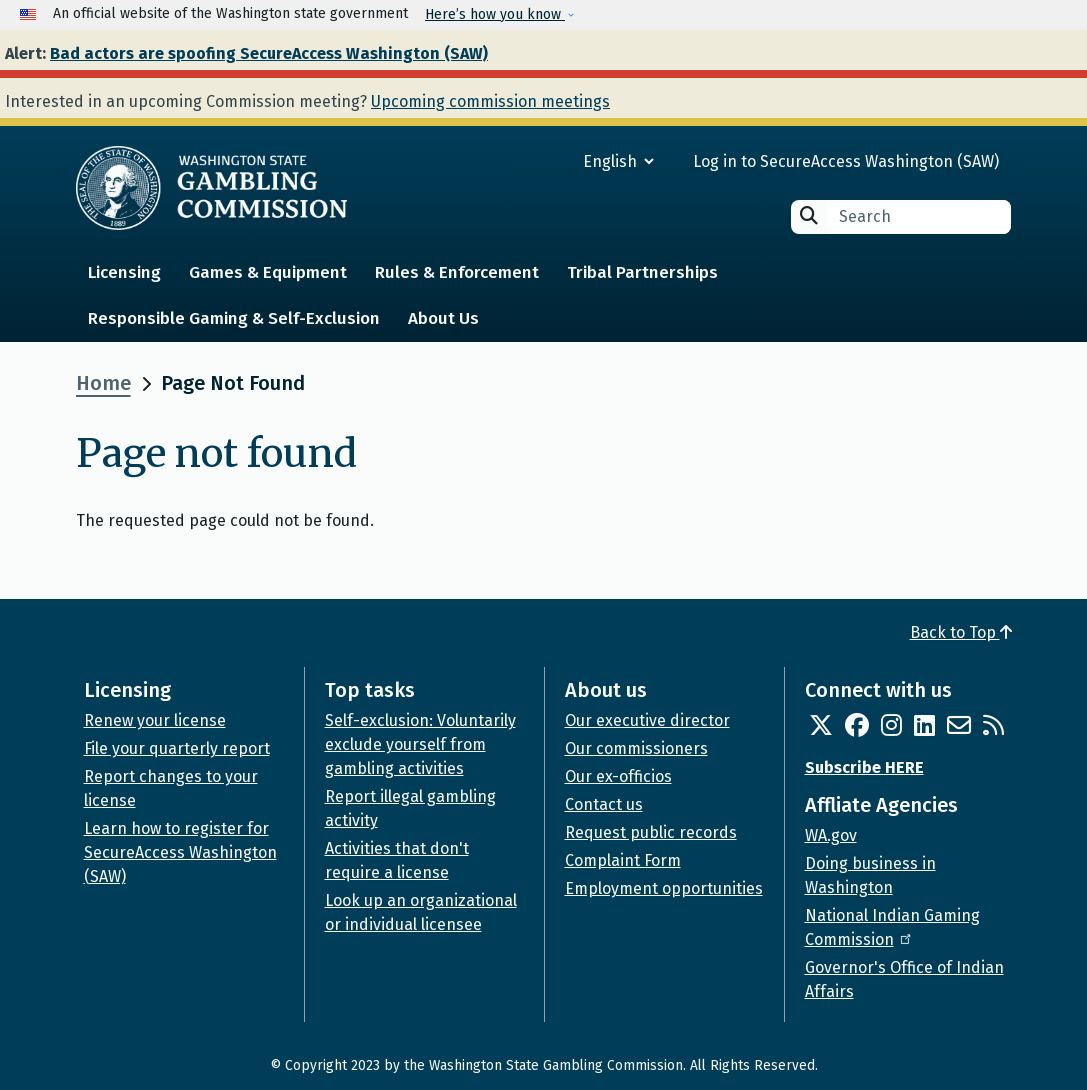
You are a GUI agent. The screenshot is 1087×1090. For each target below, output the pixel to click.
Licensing (124, 272)
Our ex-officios (618, 776)
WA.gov (831, 835)
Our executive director (647, 720)
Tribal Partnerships (642, 272)
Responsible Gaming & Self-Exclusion (234, 318)
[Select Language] (546, 161)
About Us (443, 318)
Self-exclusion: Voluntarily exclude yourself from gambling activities (420, 744)
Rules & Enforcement (457, 272)
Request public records (651, 832)
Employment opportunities (664, 888)
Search (809, 215)
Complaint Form (623, 860)
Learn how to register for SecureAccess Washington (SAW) (180, 852)
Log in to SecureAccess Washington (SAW (843, 161)
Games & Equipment (268, 272)
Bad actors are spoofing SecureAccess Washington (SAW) (269, 53)
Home (103, 383)
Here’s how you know (495, 14)
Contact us (604, 804)
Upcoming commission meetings (490, 101)
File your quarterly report (177, 748)
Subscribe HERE (864, 767)
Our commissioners (636, 748)
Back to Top (961, 632)
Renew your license (155, 720)
